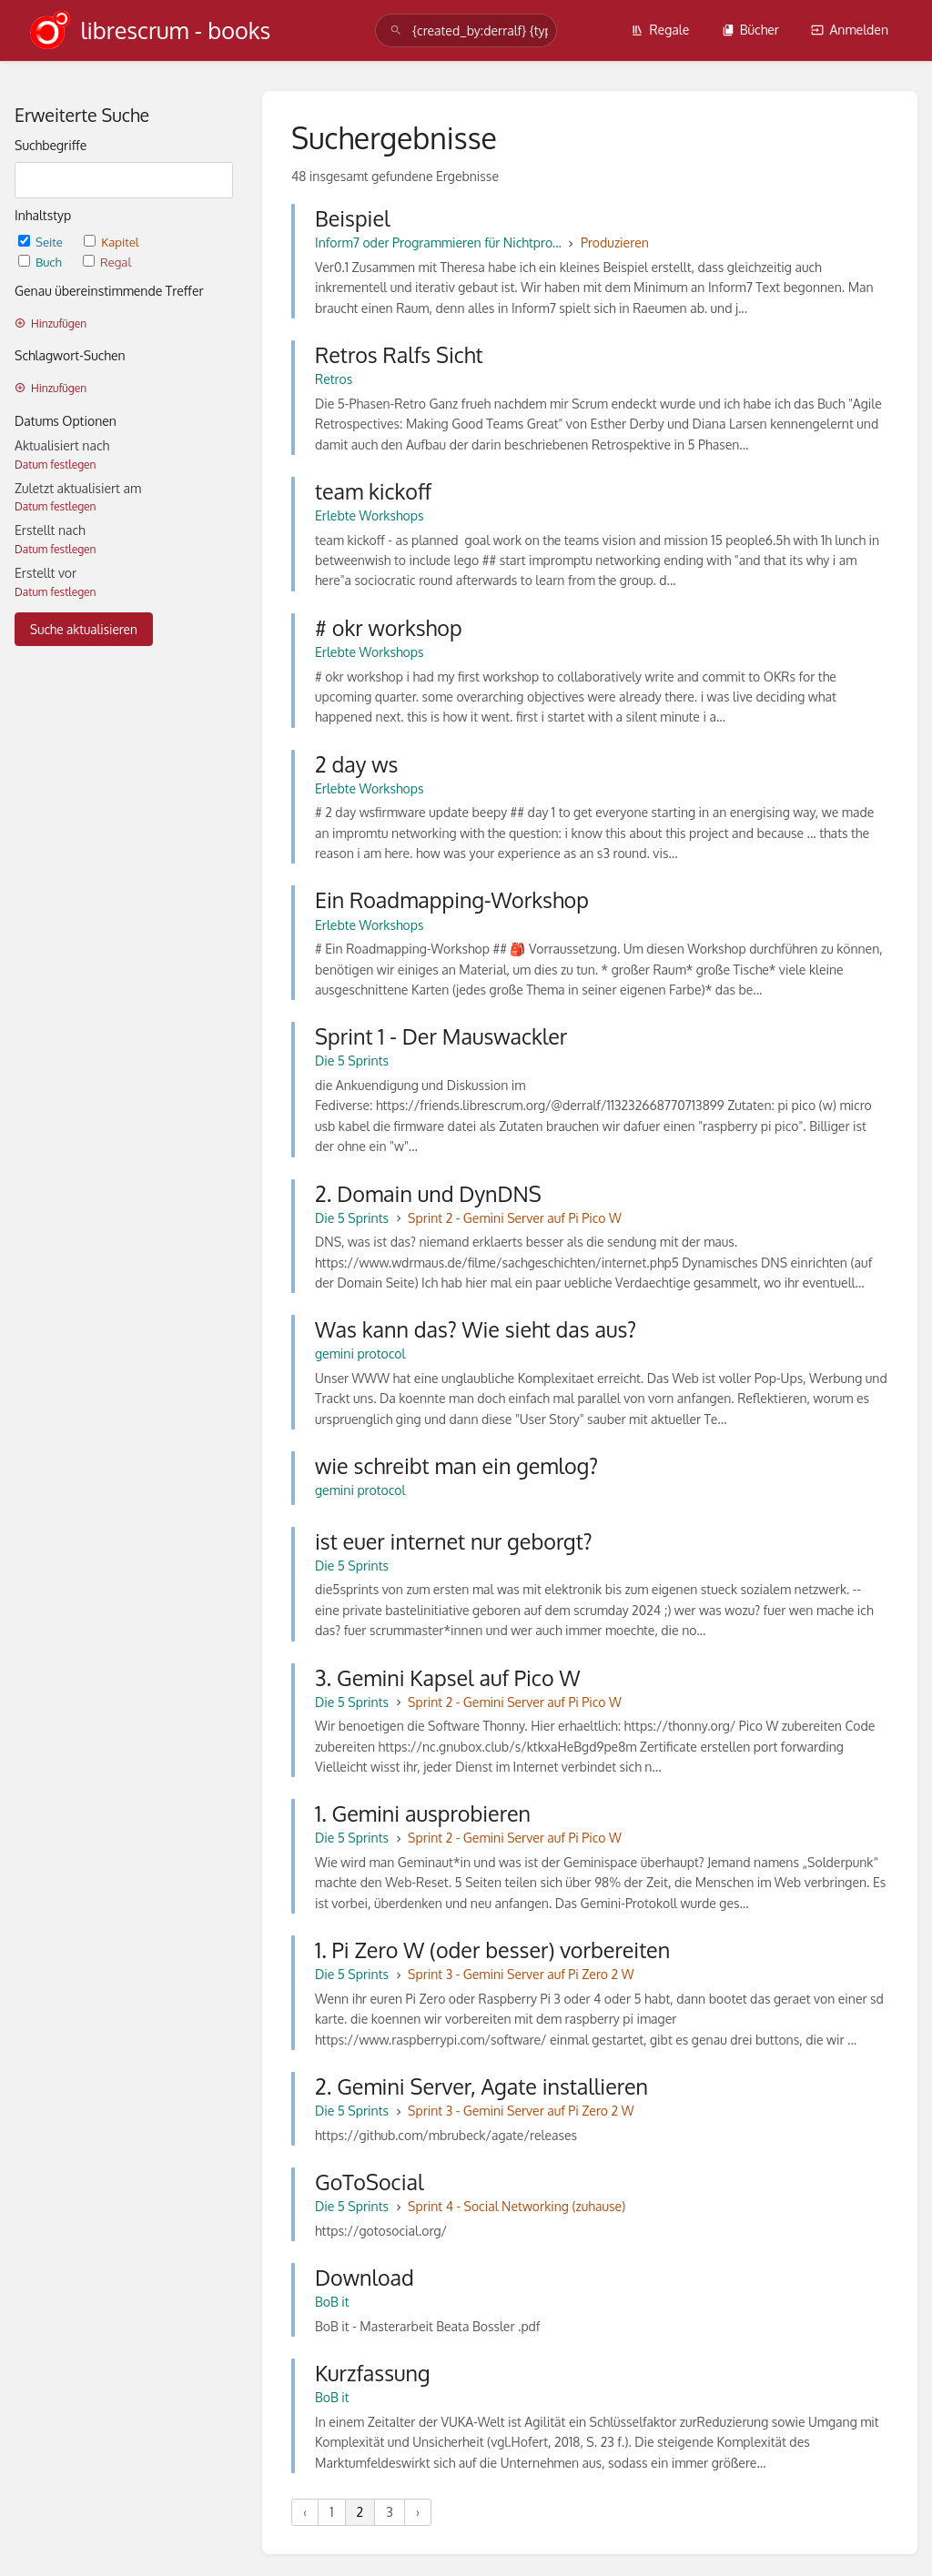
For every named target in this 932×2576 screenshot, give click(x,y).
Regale (660, 29)
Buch (41, 261)
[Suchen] (396, 30)
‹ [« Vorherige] (305, 2512)
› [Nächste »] (418, 2512)
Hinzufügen (50, 323)
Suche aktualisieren (83, 629)
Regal (107, 261)
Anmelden (849, 29)
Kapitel (111, 241)
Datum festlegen (55, 464)
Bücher (750, 29)
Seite (42, 241)
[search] (466, 30)
